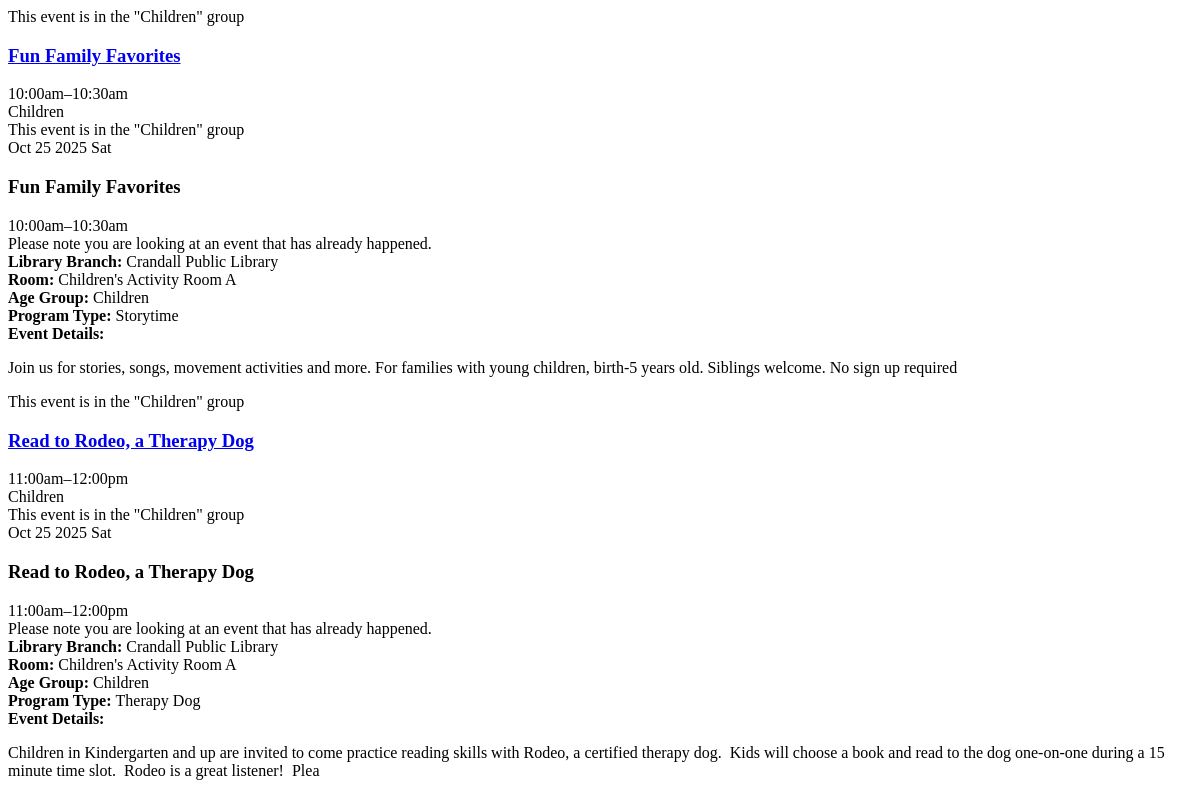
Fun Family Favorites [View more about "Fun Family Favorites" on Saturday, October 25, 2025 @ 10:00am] (94, 55)
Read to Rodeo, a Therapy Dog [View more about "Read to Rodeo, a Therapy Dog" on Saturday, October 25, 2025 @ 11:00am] (131, 440)
